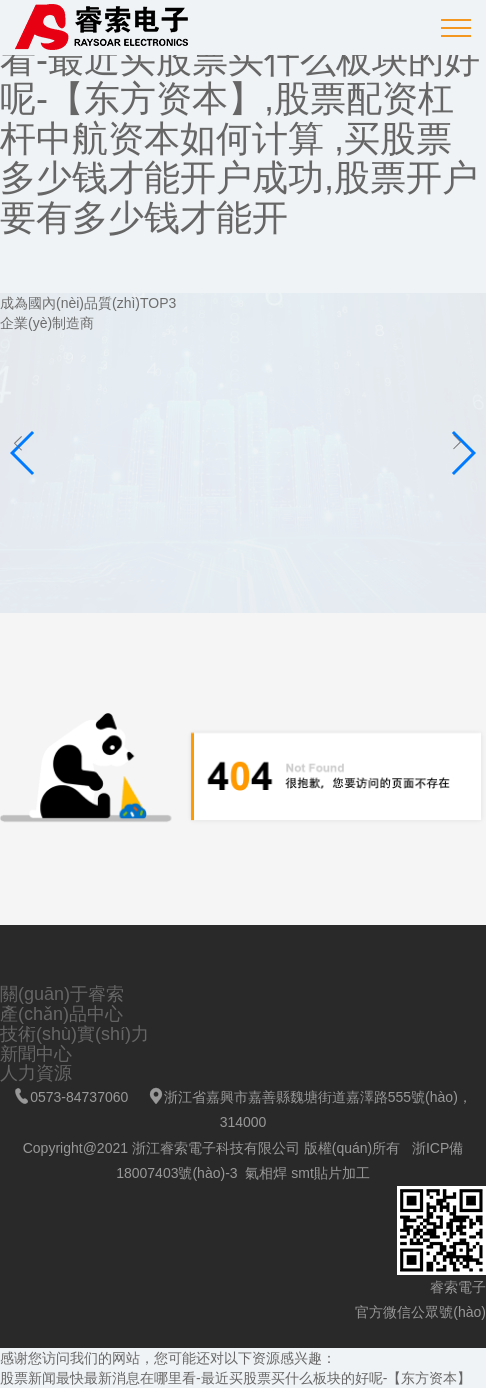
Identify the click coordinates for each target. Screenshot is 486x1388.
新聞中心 (36, 1054)
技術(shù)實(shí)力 (74, 1034)
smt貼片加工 (330, 1173)
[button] (462, 453)
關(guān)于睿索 (62, 994)
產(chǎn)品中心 (61, 1014)
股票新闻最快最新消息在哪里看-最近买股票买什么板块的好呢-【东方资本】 (235, 1378)
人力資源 (36, 1073)
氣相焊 (266, 1173)
